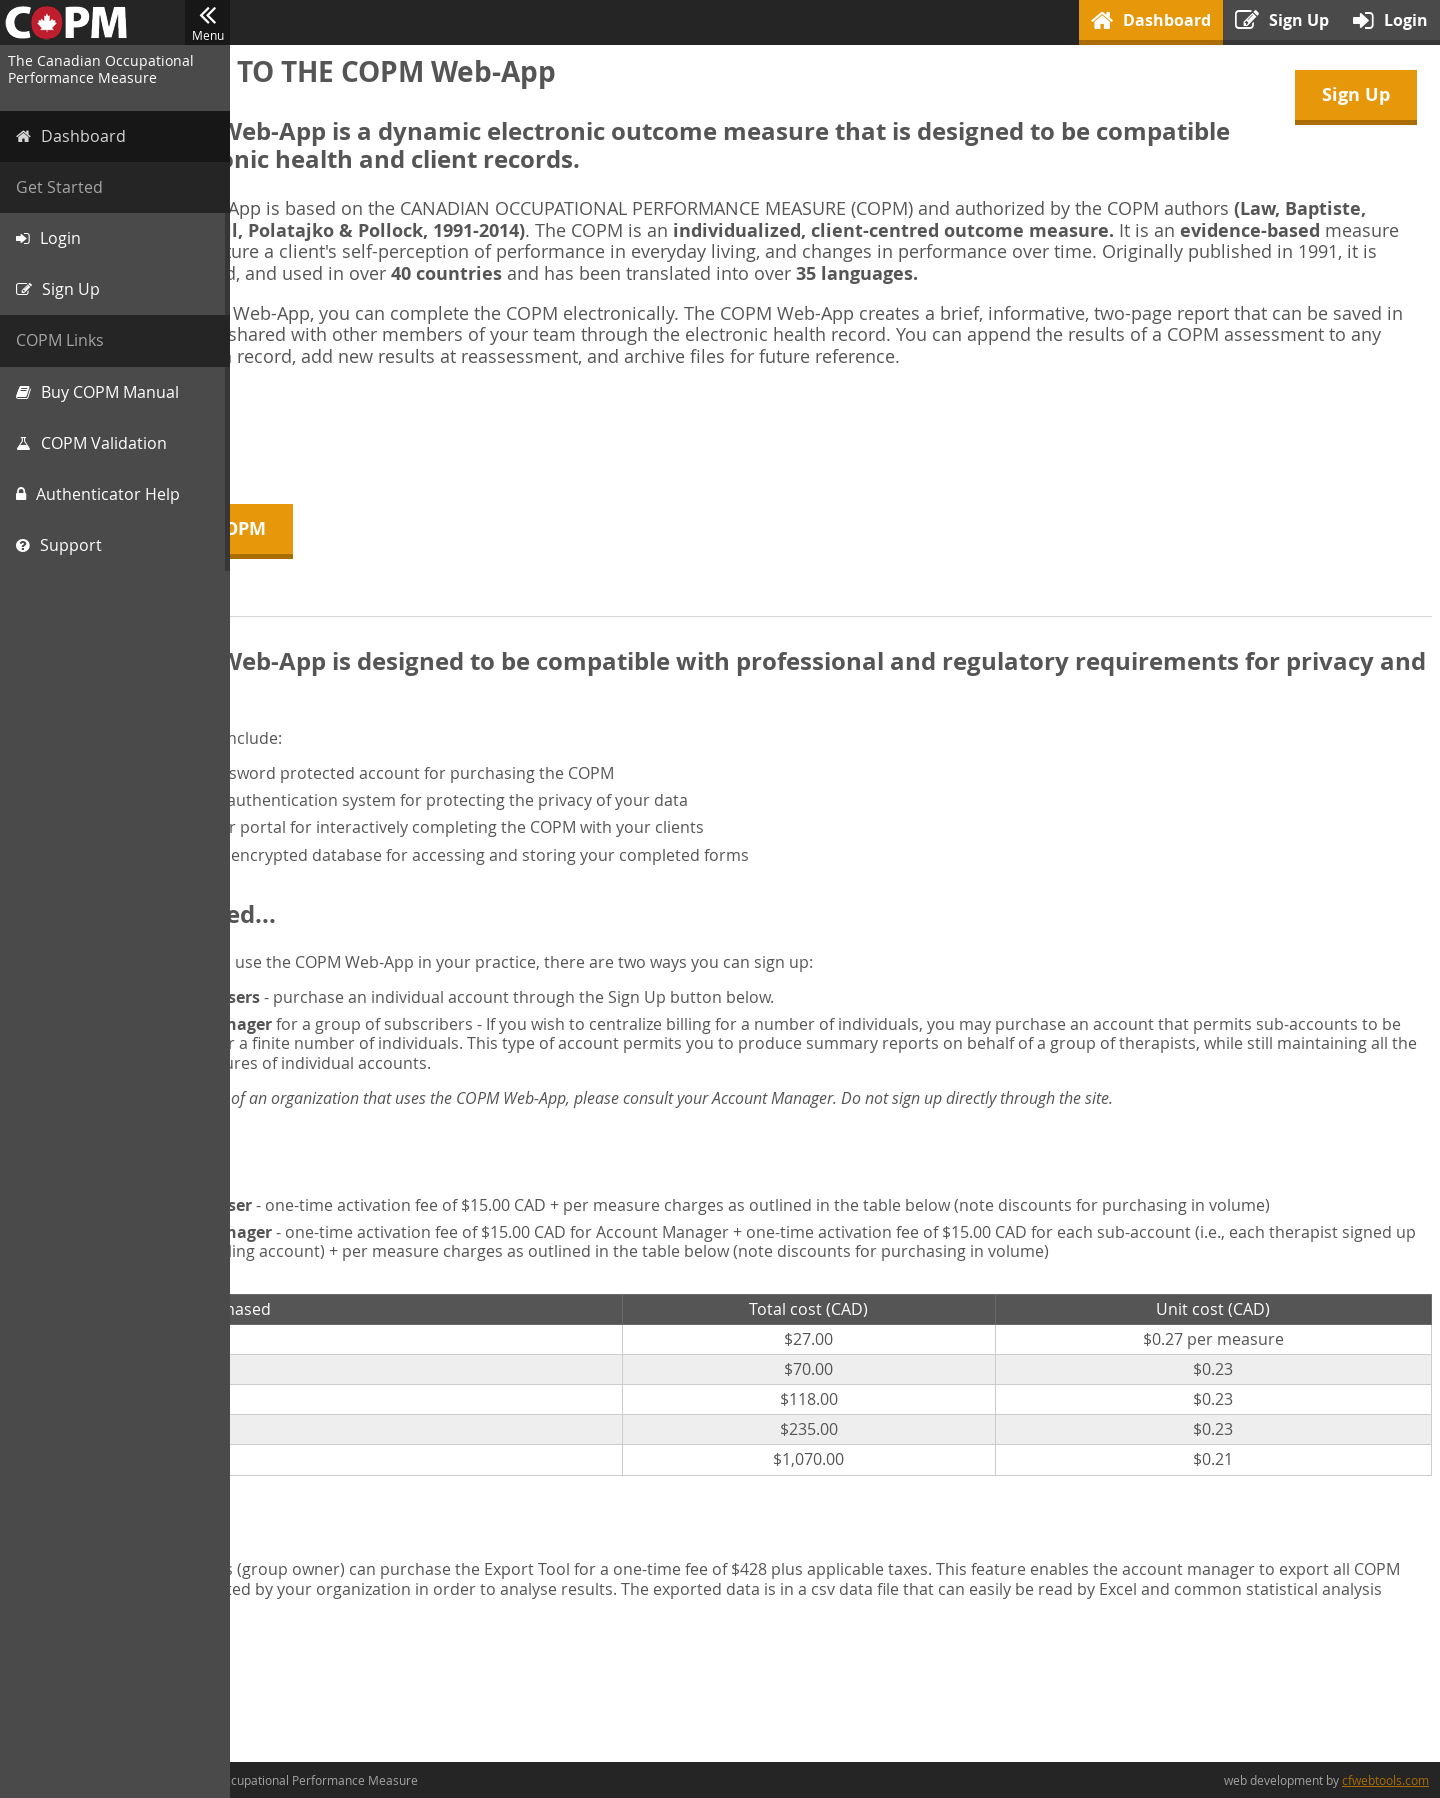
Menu (207, 23)
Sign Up (1356, 94)
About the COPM (341, 528)
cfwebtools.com (1385, 1780)
